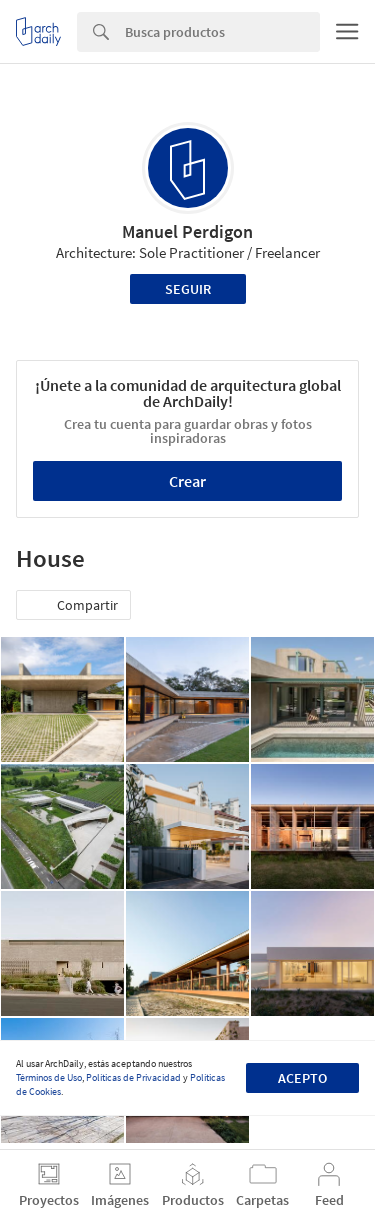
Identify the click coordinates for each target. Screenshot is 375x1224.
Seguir (188, 289)
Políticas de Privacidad (133, 1077)
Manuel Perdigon (187, 231)
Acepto (302, 1078)
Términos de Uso (49, 1077)
